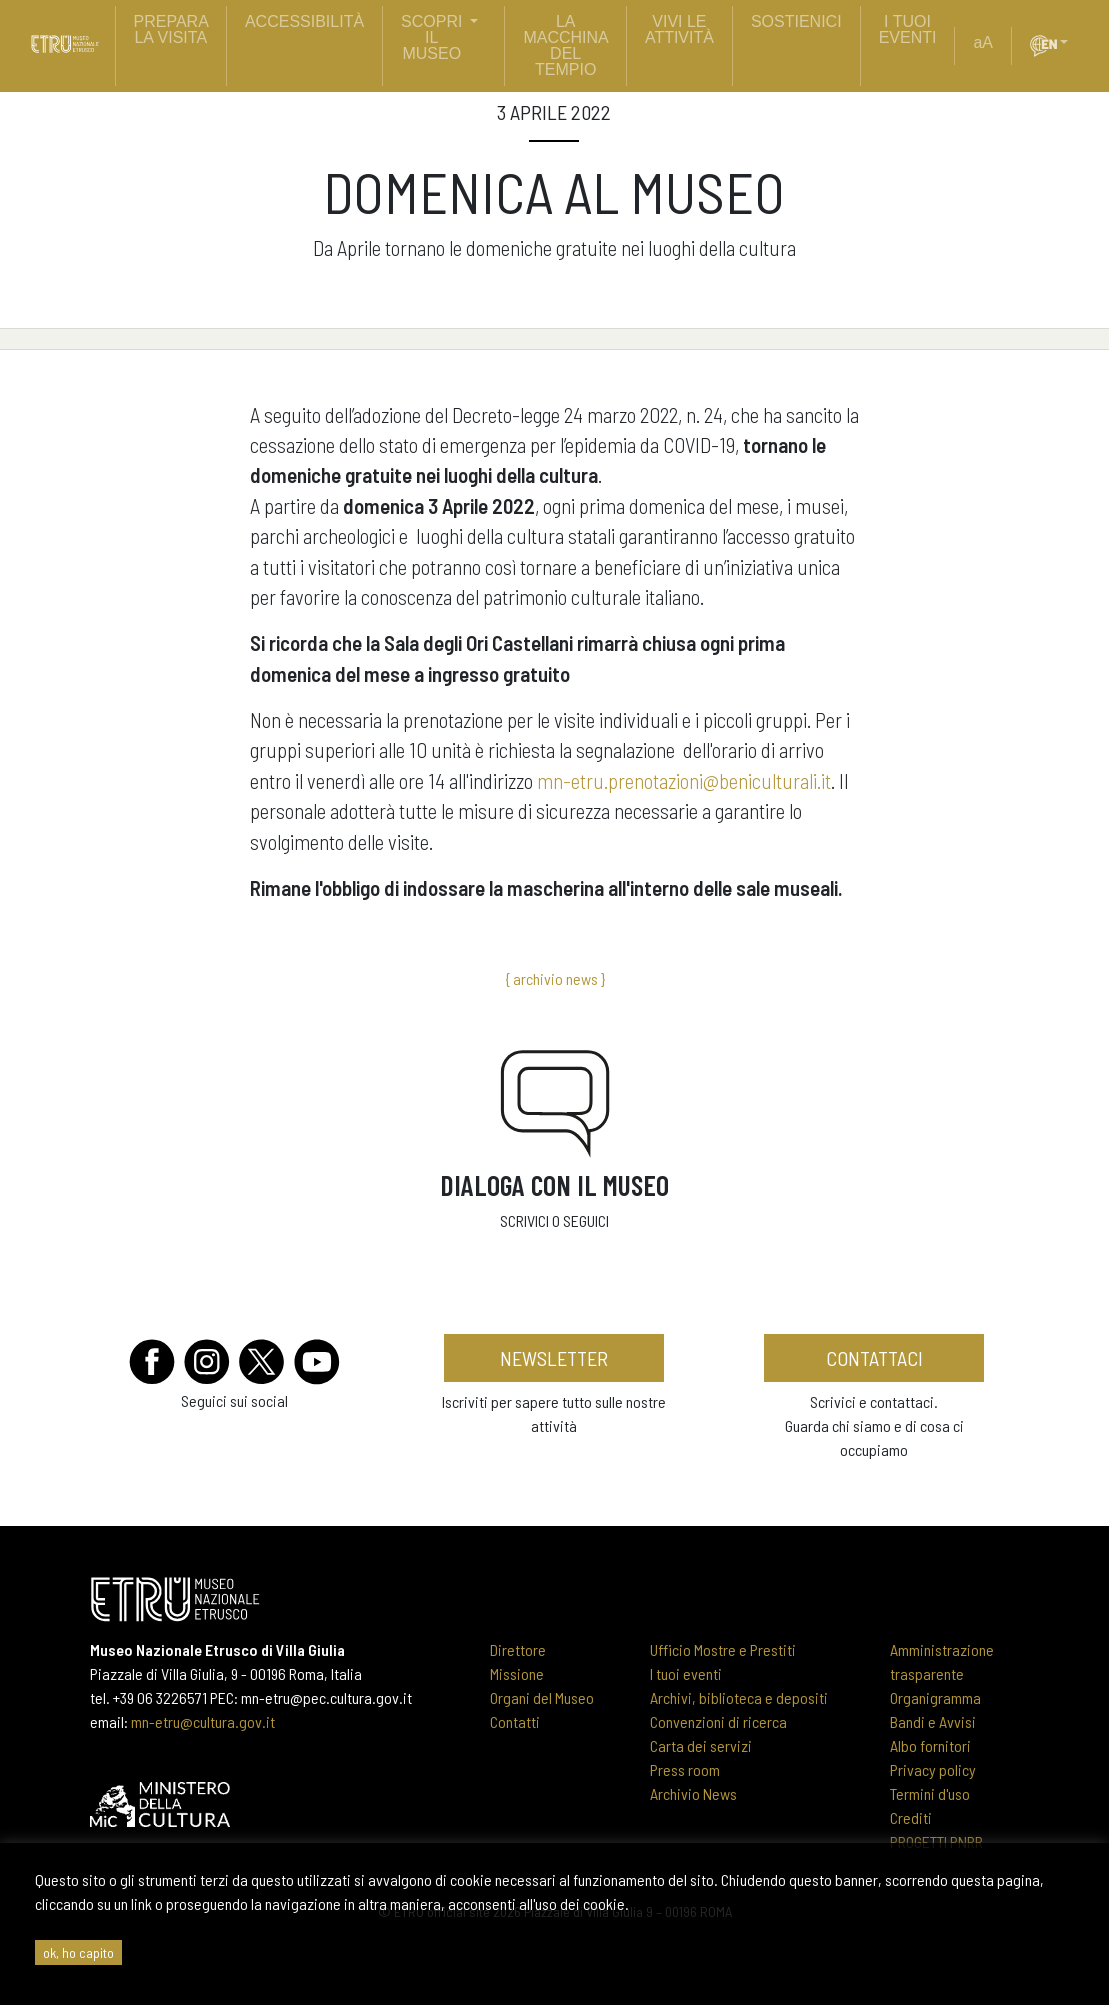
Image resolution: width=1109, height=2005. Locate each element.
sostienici (796, 21)
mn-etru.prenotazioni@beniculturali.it (684, 780)
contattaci (874, 1358)
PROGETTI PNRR (936, 1841)
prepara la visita (171, 29)
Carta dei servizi (701, 1745)
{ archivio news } (555, 978)
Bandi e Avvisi (933, 1721)
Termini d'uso (930, 1793)
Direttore (518, 1649)
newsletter (554, 1358)
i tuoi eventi (908, 29)
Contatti (515, 1721)
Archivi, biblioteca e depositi (739, 1697)
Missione (517, 1673)
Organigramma (935, 1697)
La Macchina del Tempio (565, 45)
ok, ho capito (78, 1952)
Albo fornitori (930, 1745)
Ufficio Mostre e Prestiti (723, 1649)
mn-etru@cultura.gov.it (203, 1721)
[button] (1072, 43)
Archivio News (693, 1793)
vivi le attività (679, 29)
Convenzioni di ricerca (718, 1721)
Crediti (911, 1817)
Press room (685, 1769)
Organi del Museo (542, 1697)
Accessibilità (304, 21)
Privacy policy (933, 1769)
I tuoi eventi (686, 1673)
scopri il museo (431, 37)
